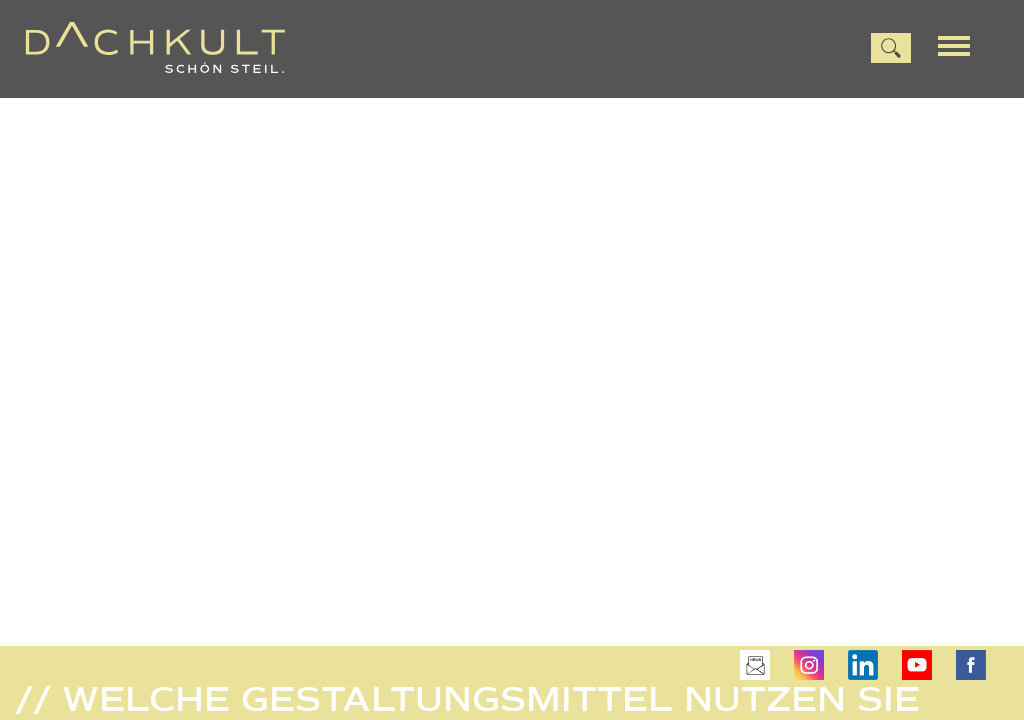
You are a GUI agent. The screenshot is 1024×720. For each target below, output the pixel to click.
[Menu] (961, 44)
